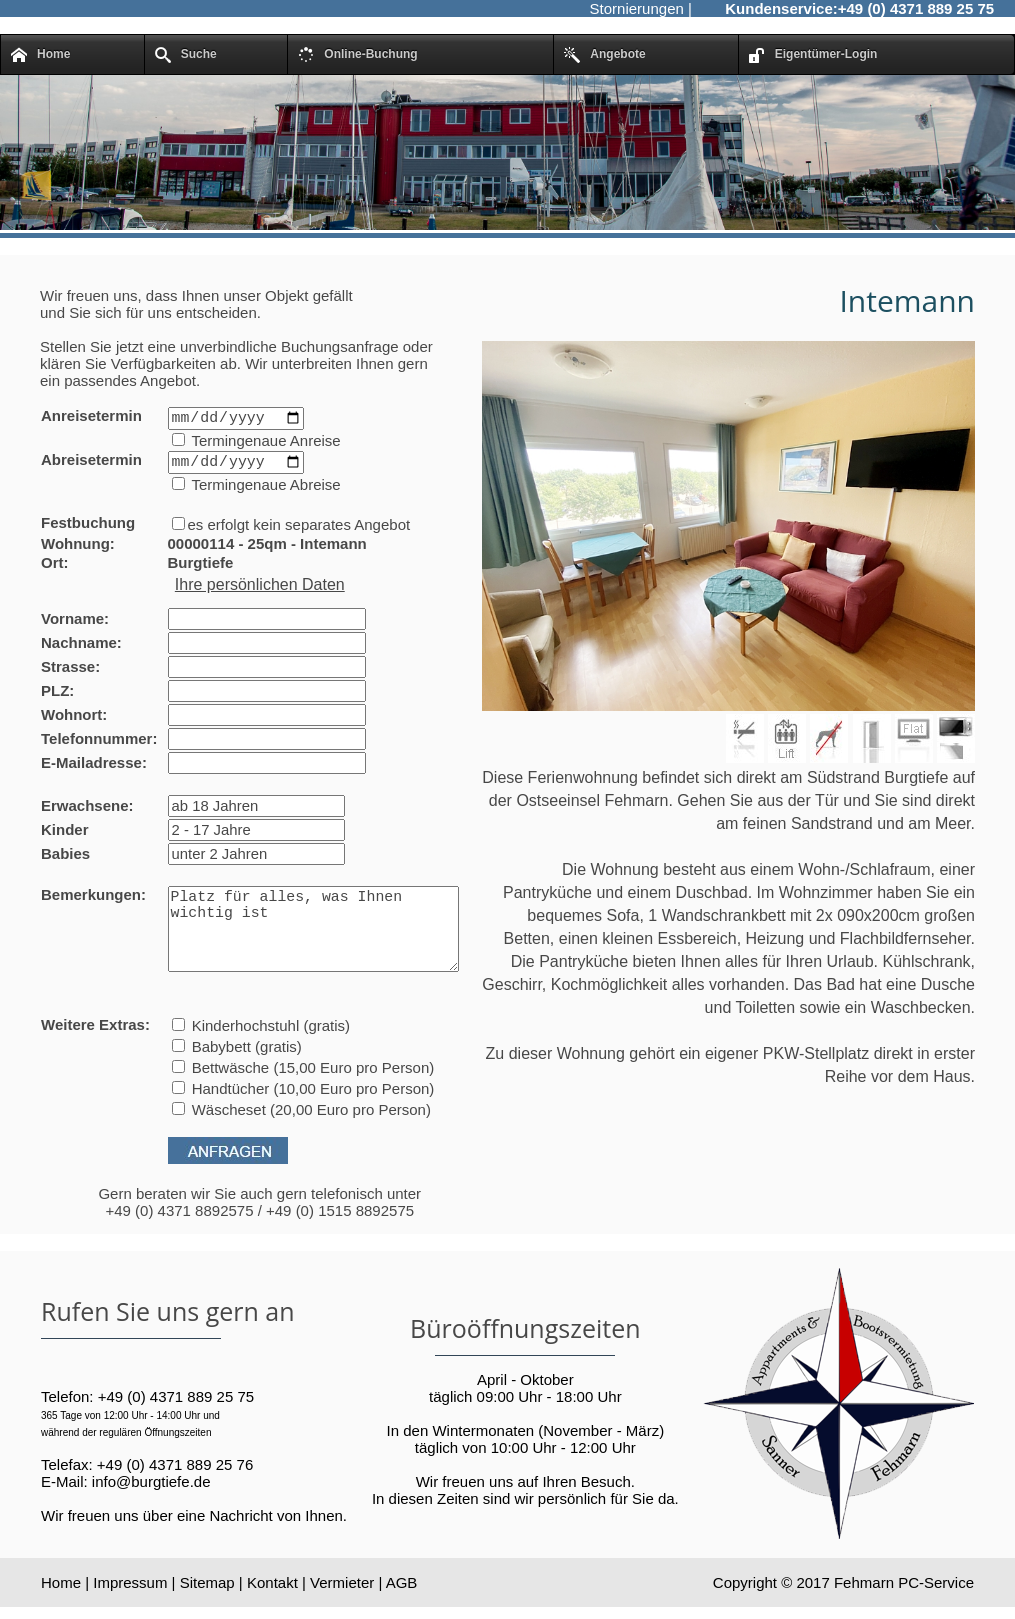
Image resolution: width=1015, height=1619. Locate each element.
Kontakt (272, 1608)
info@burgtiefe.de (151, 1508)
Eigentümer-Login (813, 55)
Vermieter (342, 1608)
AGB (402, 1608)
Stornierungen (637, 8)
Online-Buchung (357, 55)
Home (40, 55)
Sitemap (207, 1608)
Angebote (604, 55)
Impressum (130, 1608)
